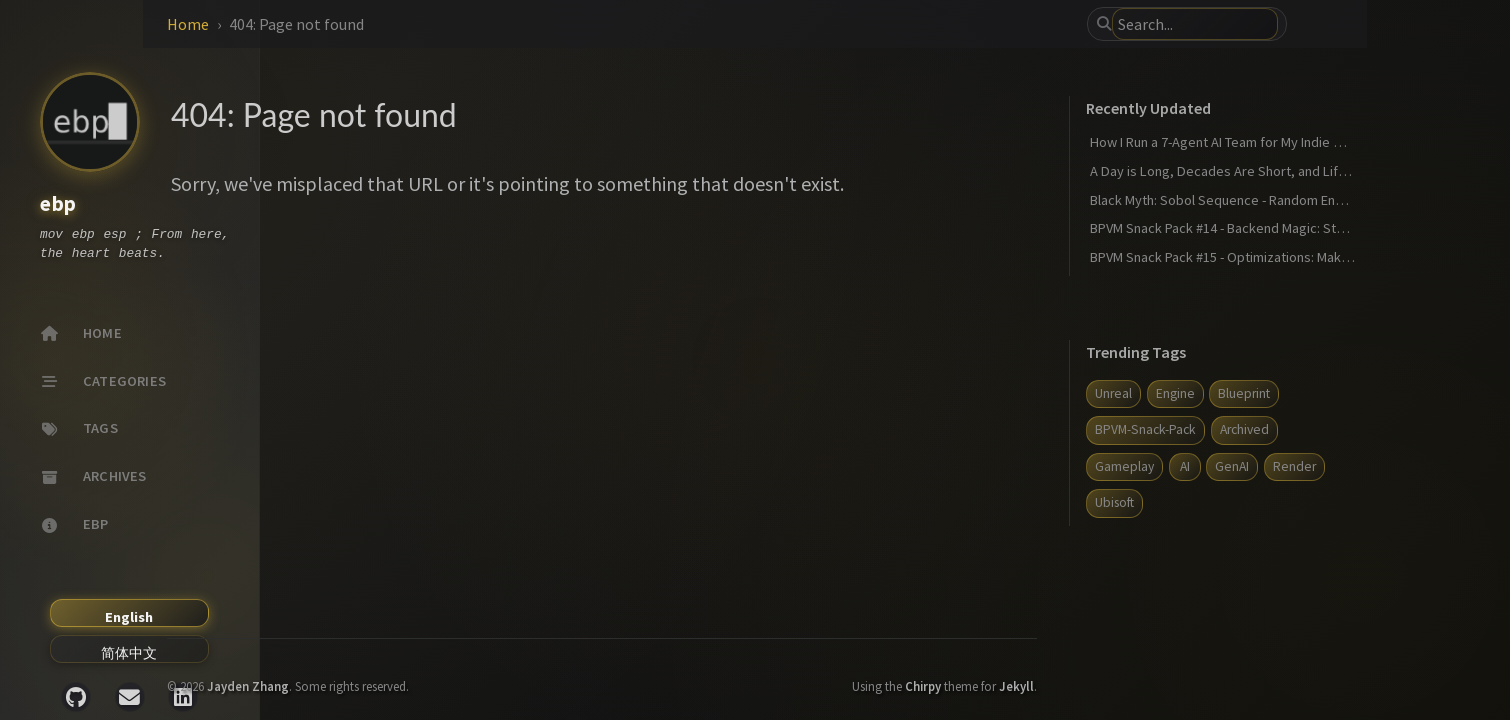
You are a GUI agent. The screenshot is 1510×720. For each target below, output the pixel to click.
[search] (1290, 24)
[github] (76, 697)
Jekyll (1129, 672)
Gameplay (1237, 466)
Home (353, 24)
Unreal (1226, 393)
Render (1229, 502)
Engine (1287, 393)
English (129, 617)
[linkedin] (183, 697)
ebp (58, 204)
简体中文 (129, 653)
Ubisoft (1293, 502)
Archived (1356, 429)
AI (1297, 466)
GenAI (1345, 466)
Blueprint (1357, 393)
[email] (130, 697)
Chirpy (1036, 672)
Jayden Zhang (413, 672)
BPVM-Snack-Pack (1258, 429)
